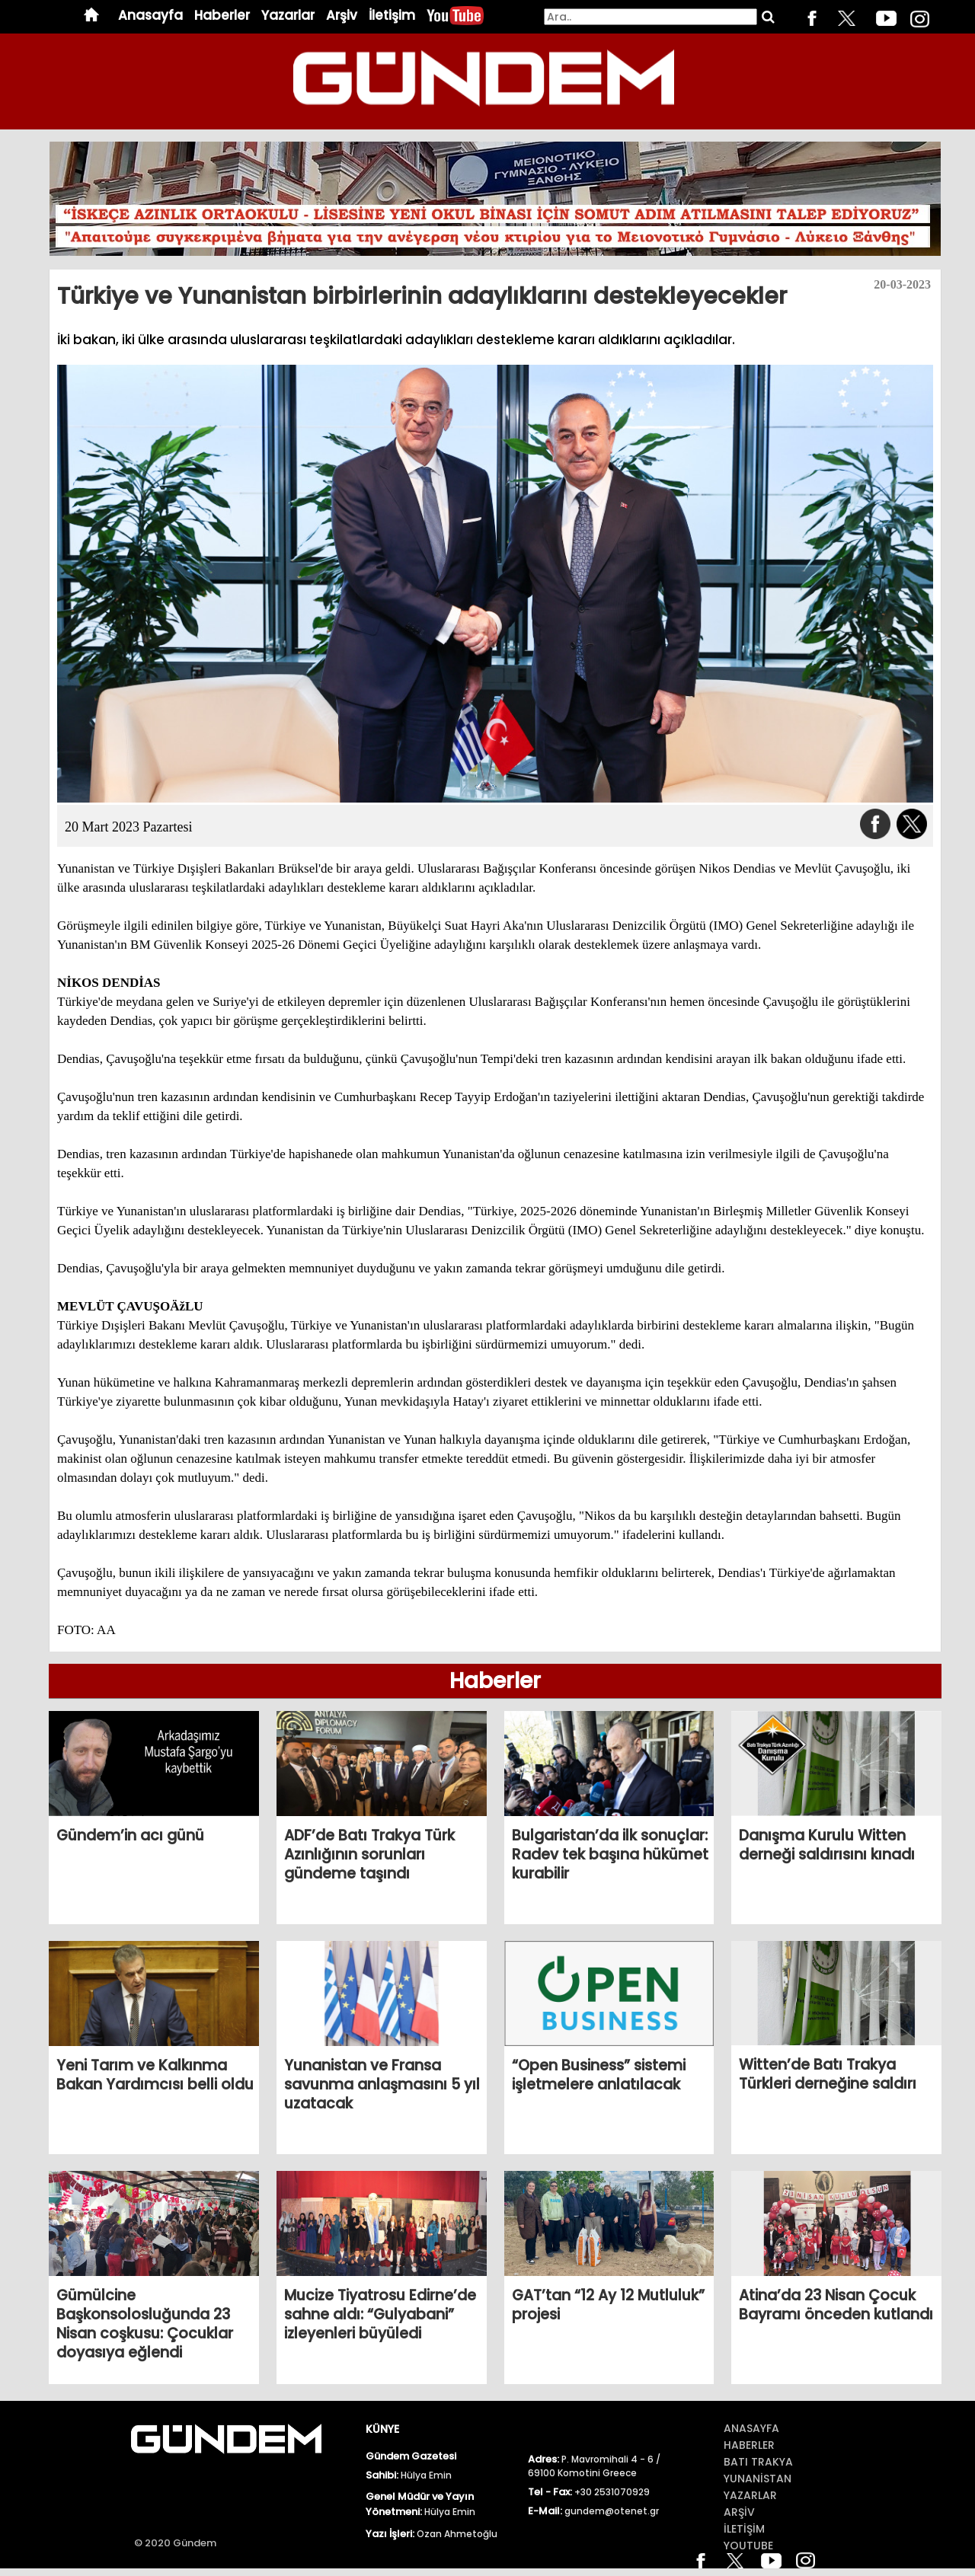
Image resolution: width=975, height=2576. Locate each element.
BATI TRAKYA (758, 2461)
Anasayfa (150, 15)
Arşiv (341, 15)
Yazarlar (288, 15)
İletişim (392, 15)
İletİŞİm (744, 2528)
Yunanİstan (757, 2478)
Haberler (222, 15)
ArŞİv (739, 2512)
